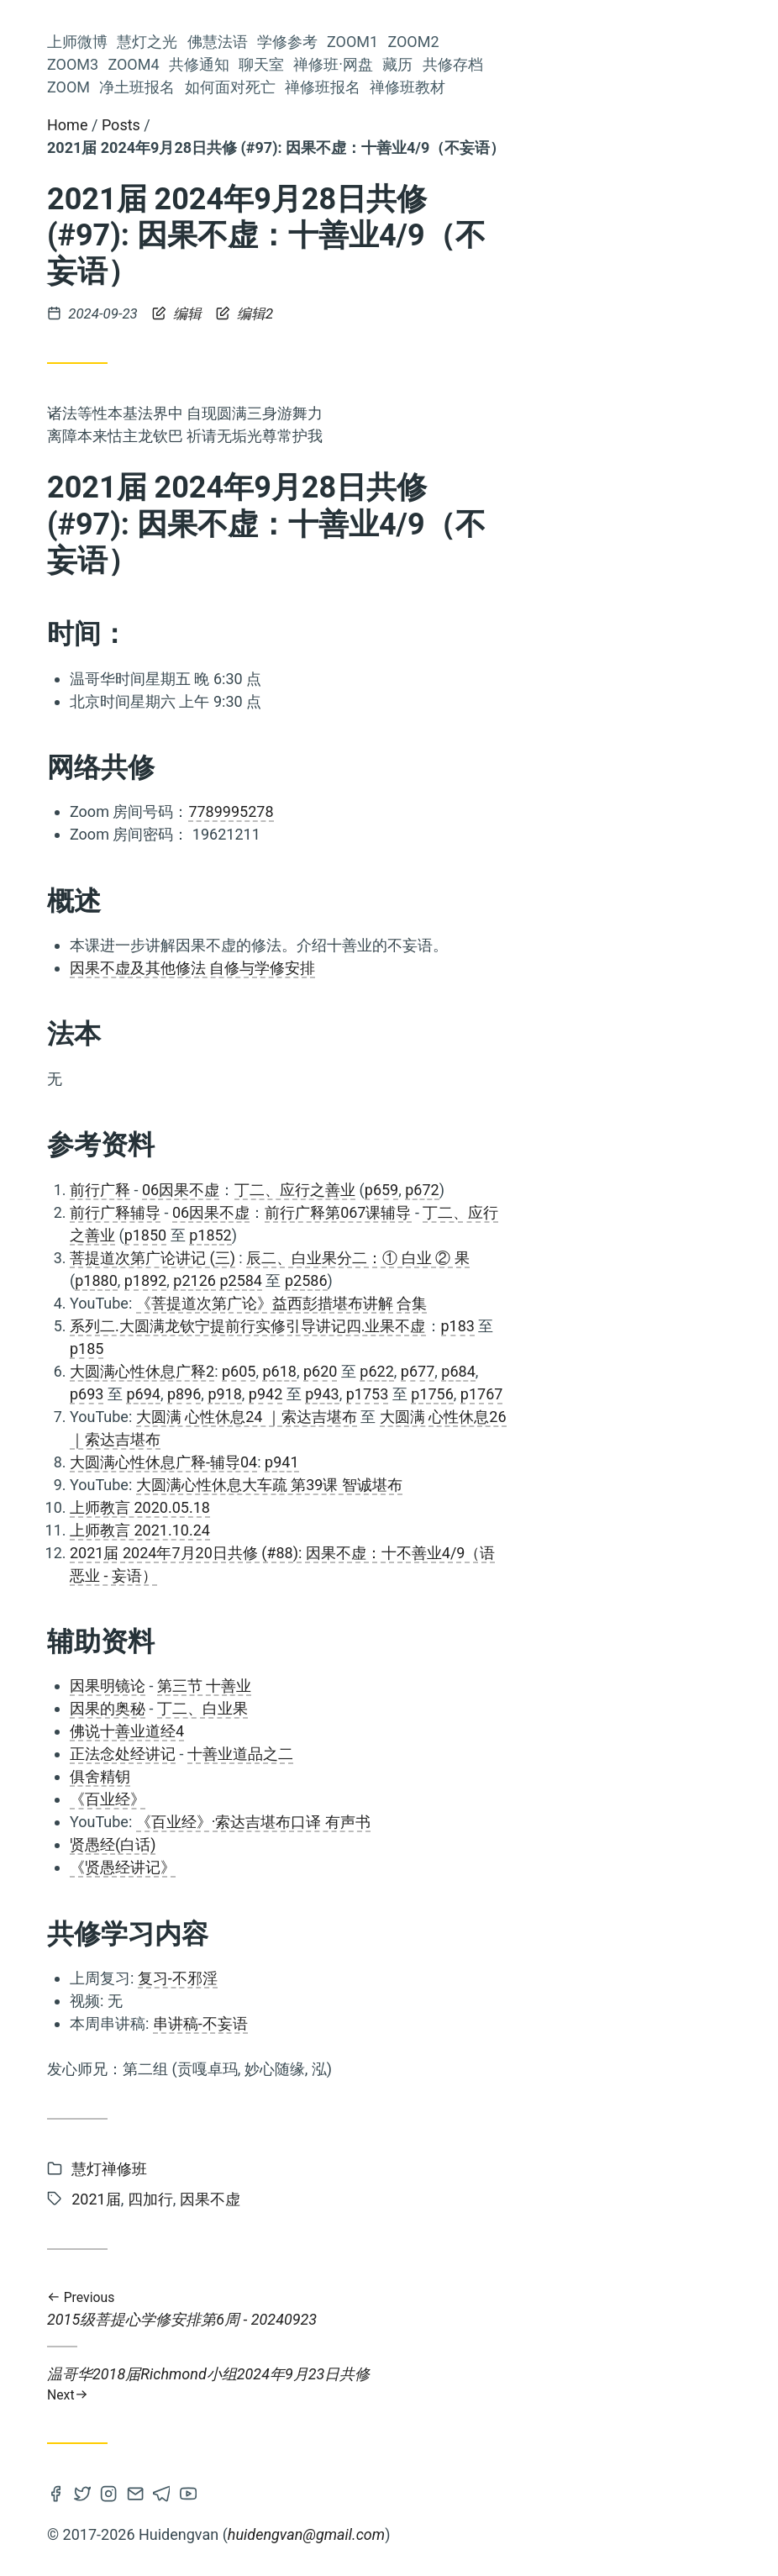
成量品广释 (99, 1202)
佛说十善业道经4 (379, 1731)
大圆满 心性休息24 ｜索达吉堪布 (498, 1416)
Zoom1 (209, 378)
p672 (674, 1189)
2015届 (77, 919)
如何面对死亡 (190, 627)
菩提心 (207, 852)
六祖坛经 (208, 1360)
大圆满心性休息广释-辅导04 (415, 1462)
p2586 (558, 1280)
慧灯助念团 (67, 1441)
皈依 (221, 1389)
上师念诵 (167, 981)
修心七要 (157, 919)
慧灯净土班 (201, 1009)
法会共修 (208, 1112)
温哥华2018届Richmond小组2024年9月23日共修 (530, 2384)
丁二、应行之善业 (546, 1189)
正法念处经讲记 (375, 1753)
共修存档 (205, 559)
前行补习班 (133, 1300)
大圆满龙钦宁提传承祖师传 (154, 798)
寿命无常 (64, 1243)
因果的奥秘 (359, 1708)
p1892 (397, 1280)
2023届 (142, 1360)
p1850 (397, 1235)
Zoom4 (209, 446)
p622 (628, 1371)
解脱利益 (169, 1389)
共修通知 (205, 468)
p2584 (492, 1280)
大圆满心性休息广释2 (394, 1371)
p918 (476, 1394)
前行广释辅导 (367, 1212)
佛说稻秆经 (119, 1008)
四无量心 (206, 1138)
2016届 (193, 1203)
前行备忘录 (139, 1166)
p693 (338, 1394)
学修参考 (205, 355)
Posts (373, 125)
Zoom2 (209, 400)
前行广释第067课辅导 (590, 1212)
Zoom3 (209, 423)
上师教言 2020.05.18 (392, 1507)
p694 (395, 1394)
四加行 (207, 1040)
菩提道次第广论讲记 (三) (404, 1258)
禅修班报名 (197, 650)
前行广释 (105, 1389)
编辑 (430, 313)
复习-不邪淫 (430, 1978)
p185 (338, 1348)
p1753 (619, 1394)
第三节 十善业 (456, 1685)
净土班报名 (197, 605)
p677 (669, 1371)
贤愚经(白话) (364, 1844)
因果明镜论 (359, 1685)
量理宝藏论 (129, 854)
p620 (572, 1371)
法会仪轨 (208, 1243)
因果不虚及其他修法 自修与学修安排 (444, 968)
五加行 (145, 1040)
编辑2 (496, 313)
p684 (710, 1371)
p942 (517, 1394)
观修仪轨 (84, 1138)
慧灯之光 (205, 310)
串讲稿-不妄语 (452, 2023)
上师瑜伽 (206, 1300)
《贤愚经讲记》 (375, 1867)
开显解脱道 (201, 954)
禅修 (221, 1415)
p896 (436, 1394)
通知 (220, 980)
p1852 (462, 1235)
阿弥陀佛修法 (127, 884)
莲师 (53, 1389)
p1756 (684, 1394)
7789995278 (482, 811)
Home (319, 125)
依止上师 (63, 1300)
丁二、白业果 (454, 1708)
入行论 (215, 824)
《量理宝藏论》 (188, 1275)
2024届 (209, 1165)
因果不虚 (74, 1360)
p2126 (446, 1280)
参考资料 (208, 773)
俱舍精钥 (352, 1776)
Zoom (213, 582)
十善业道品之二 (492, 1753)
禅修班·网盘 (195, 514)
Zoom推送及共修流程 (106, 1112)
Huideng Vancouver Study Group (134, 158)
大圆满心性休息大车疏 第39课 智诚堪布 (521, 1484)
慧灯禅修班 (201, 1468)
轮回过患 (206, 1441)
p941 (533, 1462)
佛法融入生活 (116, 1468)
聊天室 (212, 491)
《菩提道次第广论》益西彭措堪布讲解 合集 (533, 1303)
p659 (633, 1189)
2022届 (206, 1329)
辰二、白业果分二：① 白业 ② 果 (609, 1258)
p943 (574, 1394)
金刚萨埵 (140, 1442)
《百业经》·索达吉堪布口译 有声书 (505, 1822)
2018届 (196, 1079)
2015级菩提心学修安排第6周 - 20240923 (530, 2309)
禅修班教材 (197, 673)
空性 (134, 1079)
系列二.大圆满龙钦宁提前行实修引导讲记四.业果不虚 (500, 1326)
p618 (531, 1371)
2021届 (78, 1040)
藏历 (220, 536)
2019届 (175, 1415)
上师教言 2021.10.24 (392, 1530)
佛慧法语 (205, 332)
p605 (490, 1371)
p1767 (733, 1394)
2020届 (137, 1242)
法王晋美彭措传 (83, 1275)
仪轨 (154, 1329)
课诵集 (137, 954)
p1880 (348, 1280)
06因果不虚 (432, 1189)
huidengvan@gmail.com (558, 2534)
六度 (93, 954)
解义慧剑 (114, 1415)
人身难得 (206, 883)
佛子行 (215, 919)
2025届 (144, 1138)
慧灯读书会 (150, 824)
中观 (116, 1329)
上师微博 (205, 287)
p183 (710, 1326)
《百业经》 (359, 1799)
